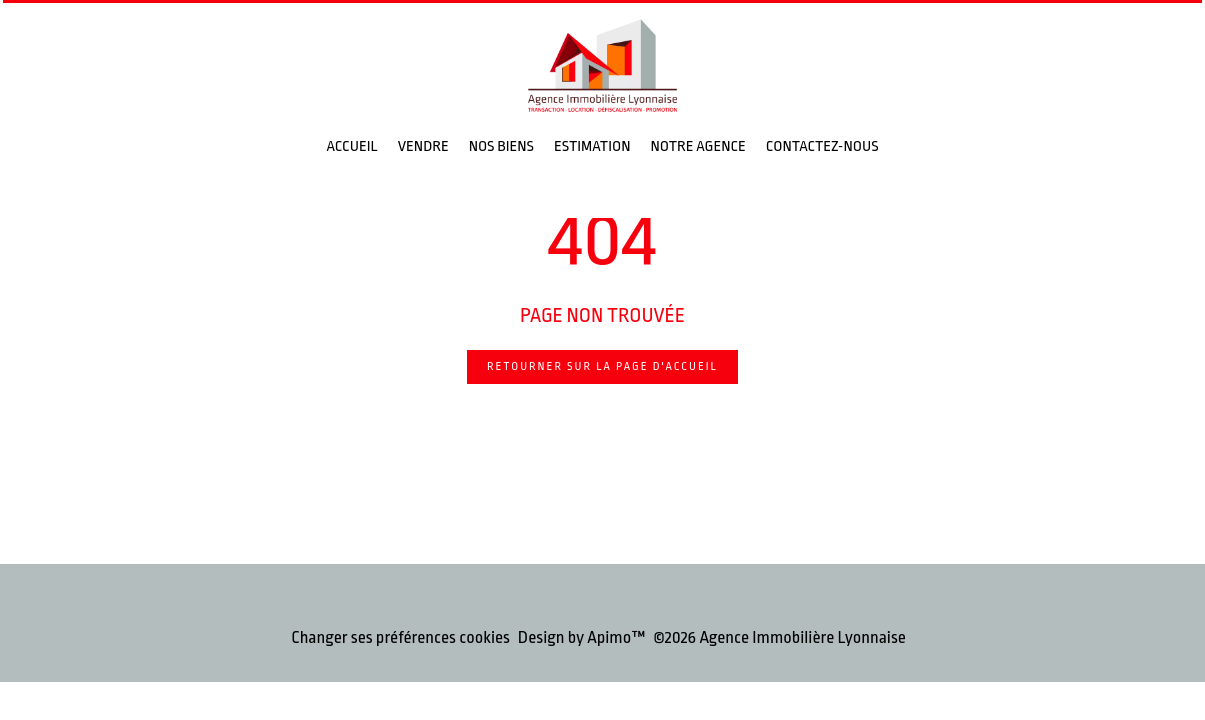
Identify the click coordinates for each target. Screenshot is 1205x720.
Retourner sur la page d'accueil (602, 366)
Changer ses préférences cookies (400, 637)
